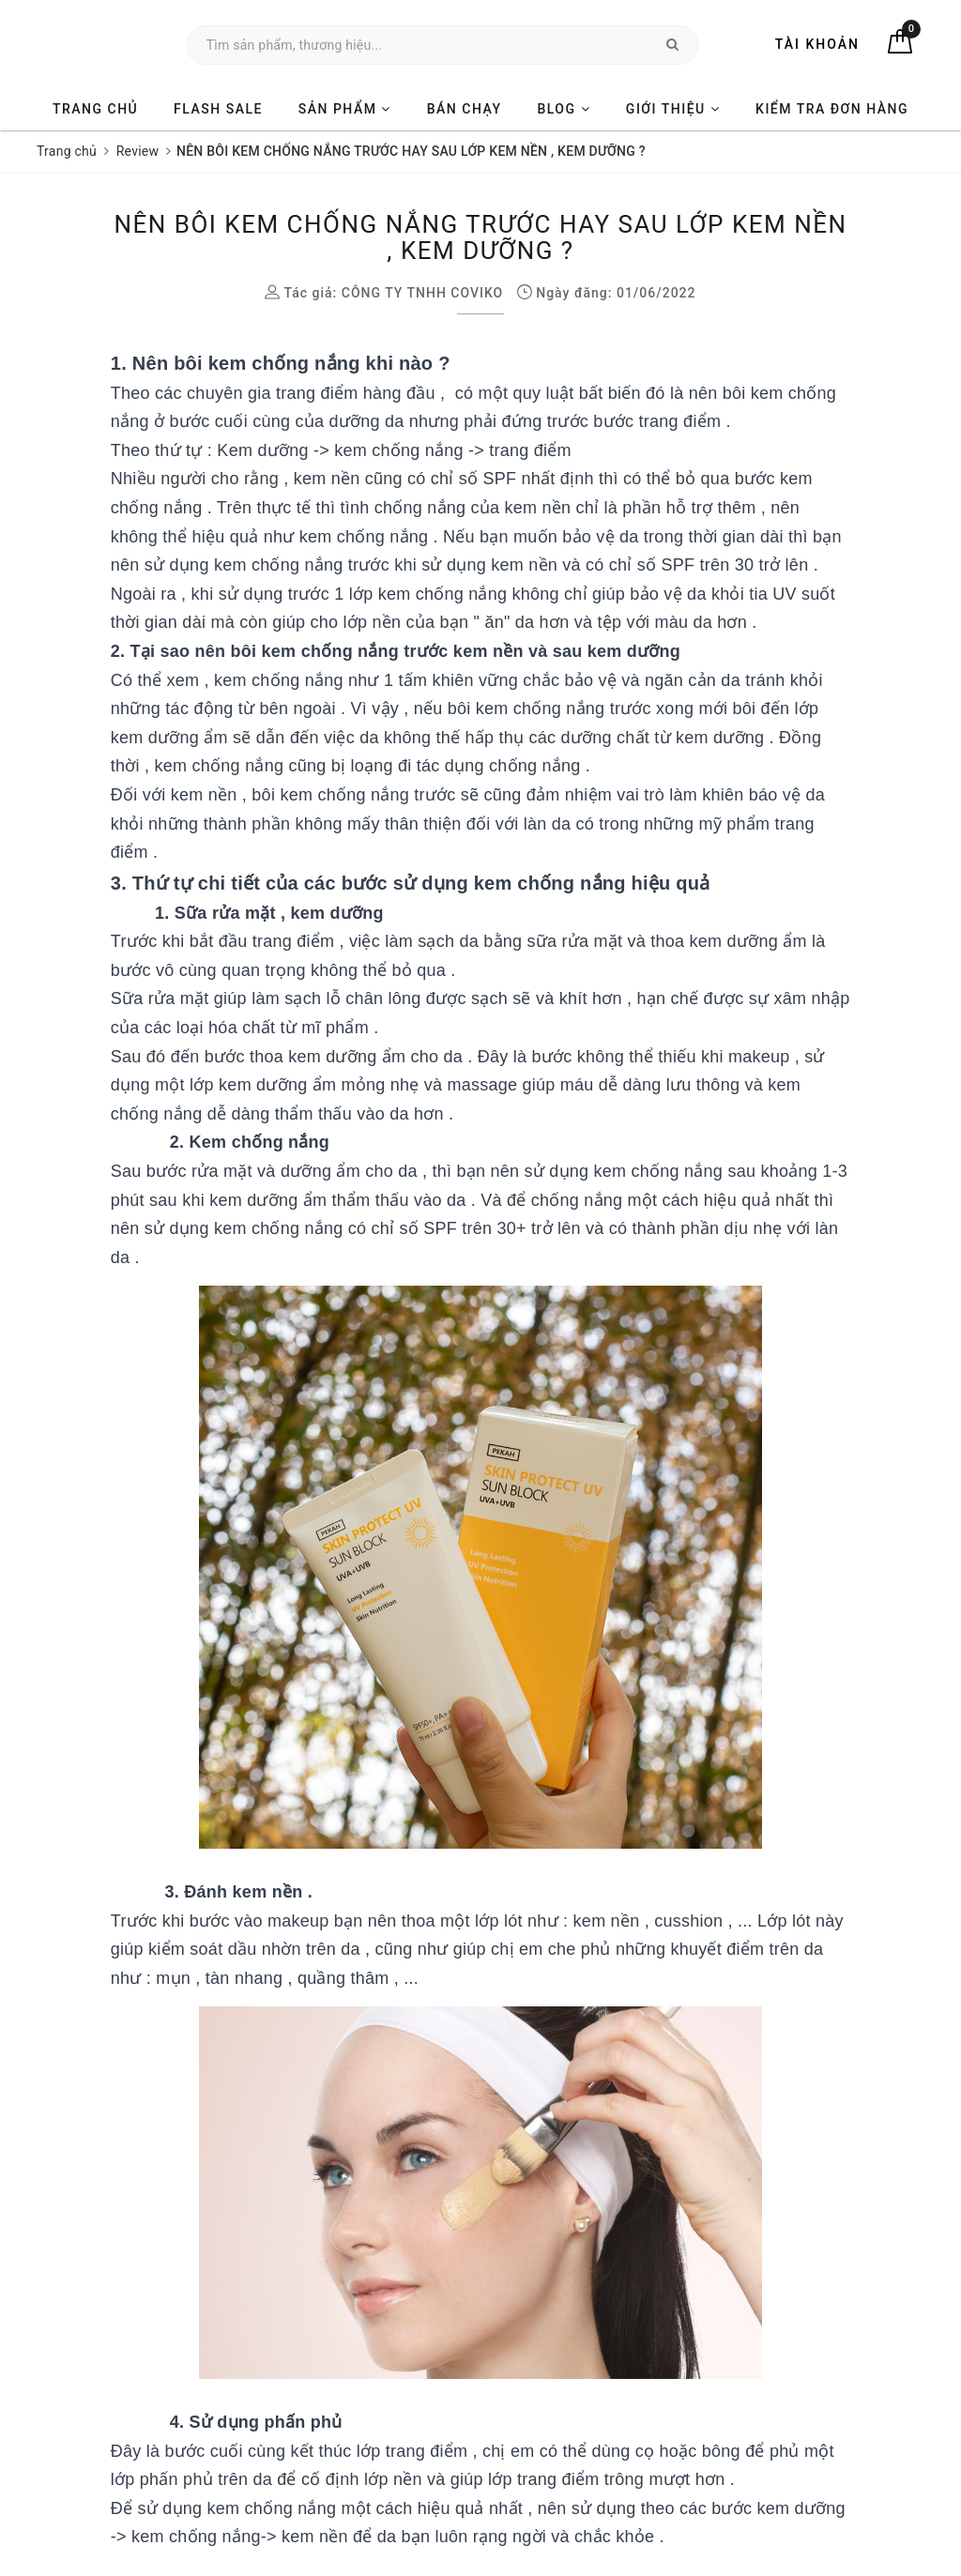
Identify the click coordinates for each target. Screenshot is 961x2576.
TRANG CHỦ (95, 108)
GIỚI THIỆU (673, 108)
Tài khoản (817, 44)
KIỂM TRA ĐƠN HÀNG (831, 108)
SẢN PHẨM (344, 108)
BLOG (563, 108)
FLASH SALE (218, 108)
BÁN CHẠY (464, 108)
